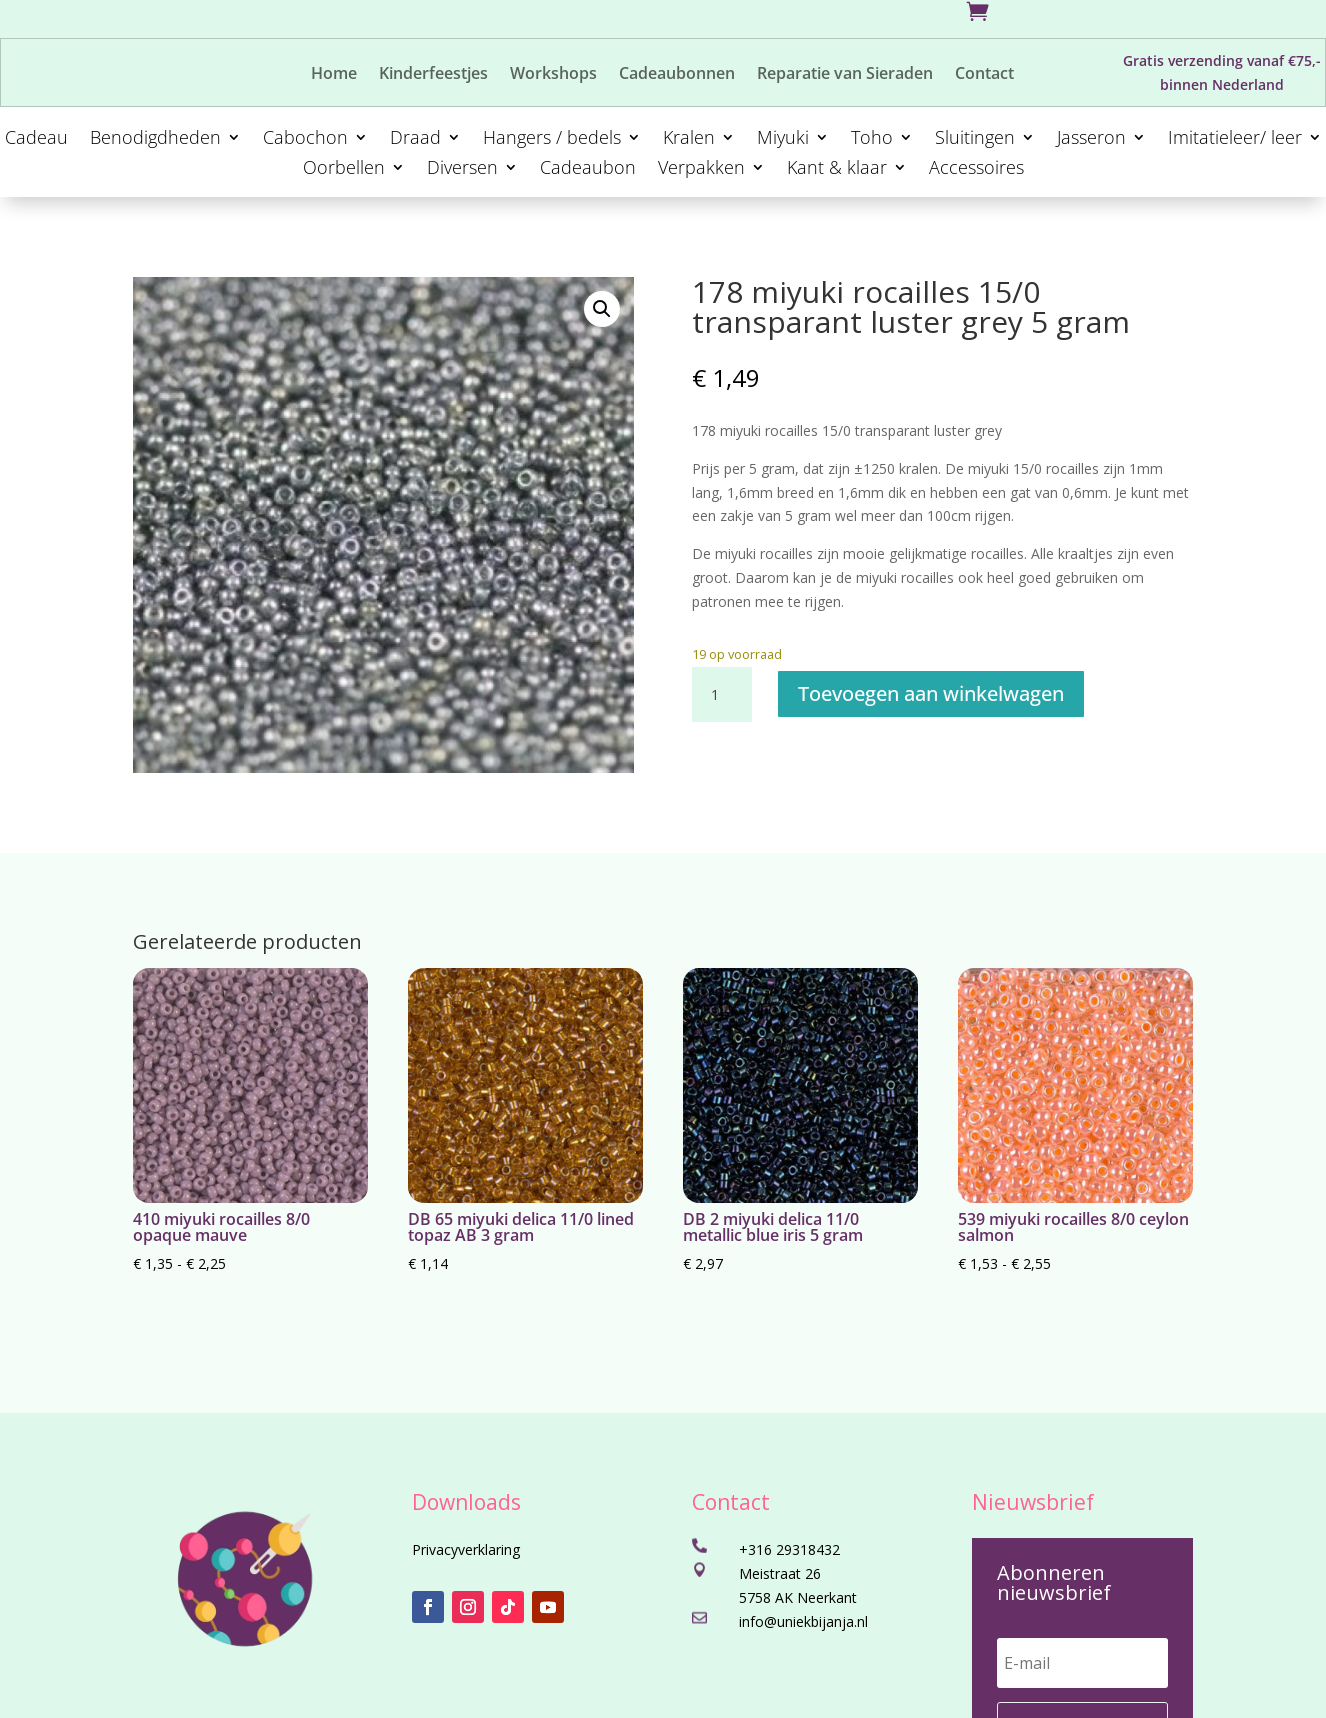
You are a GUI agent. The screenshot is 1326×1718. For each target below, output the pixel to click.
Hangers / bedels (552, 139)
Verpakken (701, 169)
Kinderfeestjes (433, 75)
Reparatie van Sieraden (845, 75)
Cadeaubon (588, 169)
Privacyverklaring (466, 1549)
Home (334, 75)
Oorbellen (344, 169)
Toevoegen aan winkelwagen (931, 693)
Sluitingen (975, 139)
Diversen (462, 169)
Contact (984, 75)
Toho (872, 139)
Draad (415, 139)
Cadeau (36, 139)
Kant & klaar (837, 169)
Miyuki (783, 139)
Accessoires (976, 169)
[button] (602, 309)
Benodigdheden (155, 139)
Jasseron (1091, 139)
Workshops (553, 75)
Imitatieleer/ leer (1235, 139)
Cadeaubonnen (677, 75)
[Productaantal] (722, 695)
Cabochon (305, 139)
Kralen (689, 139)
